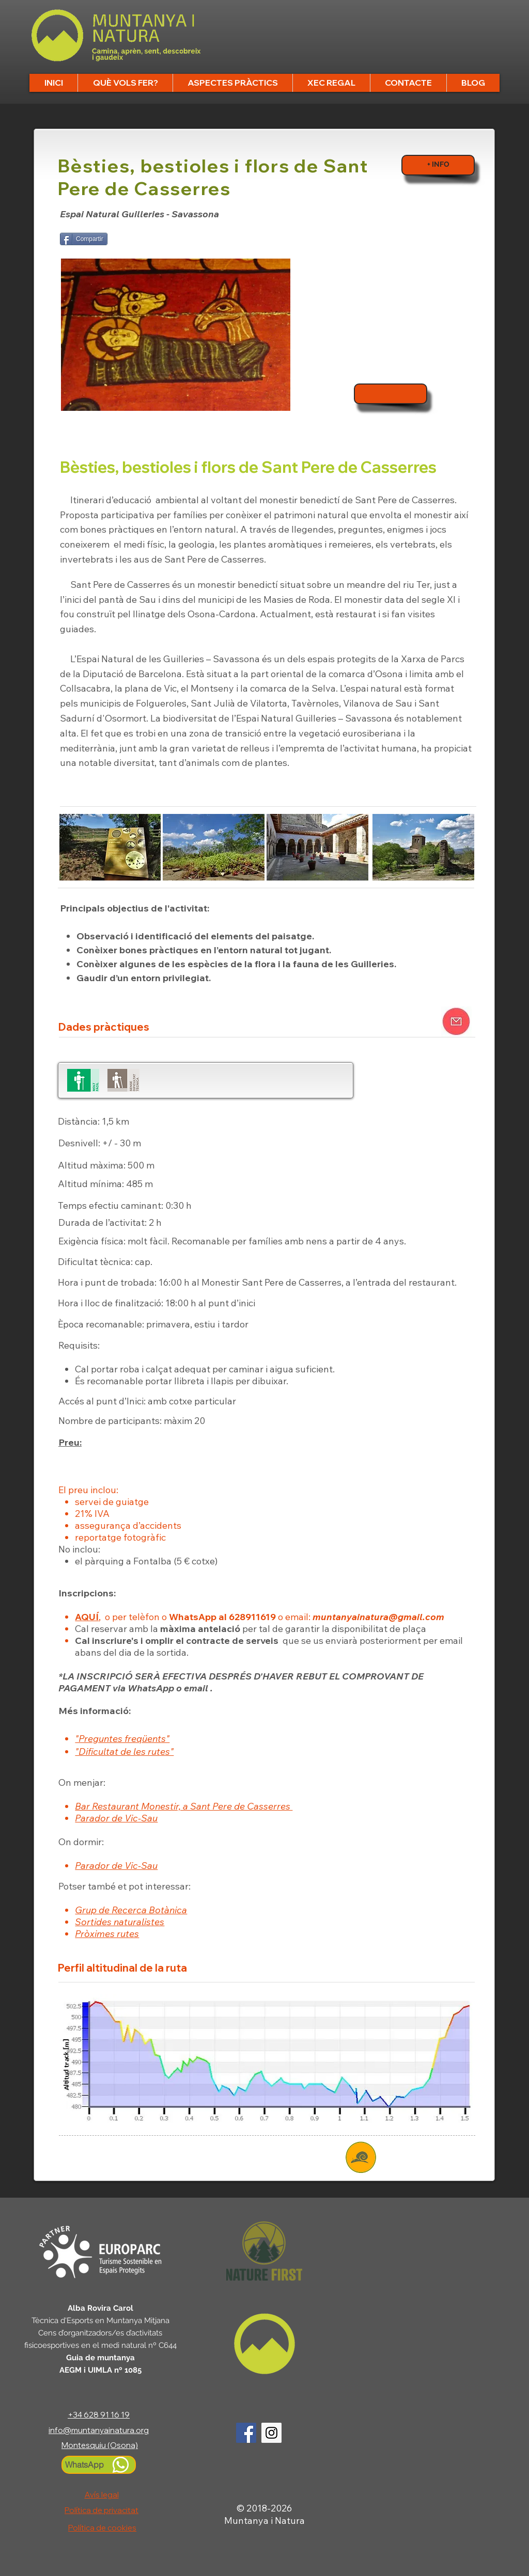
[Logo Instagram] (271, 2433)
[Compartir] (83, 239)
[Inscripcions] (390, 393)
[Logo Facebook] (246, 2433)
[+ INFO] (438, 165)
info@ (60, 2430)
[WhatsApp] (98, 2465)
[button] (125, 83)
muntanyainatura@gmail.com (378, 1617)
